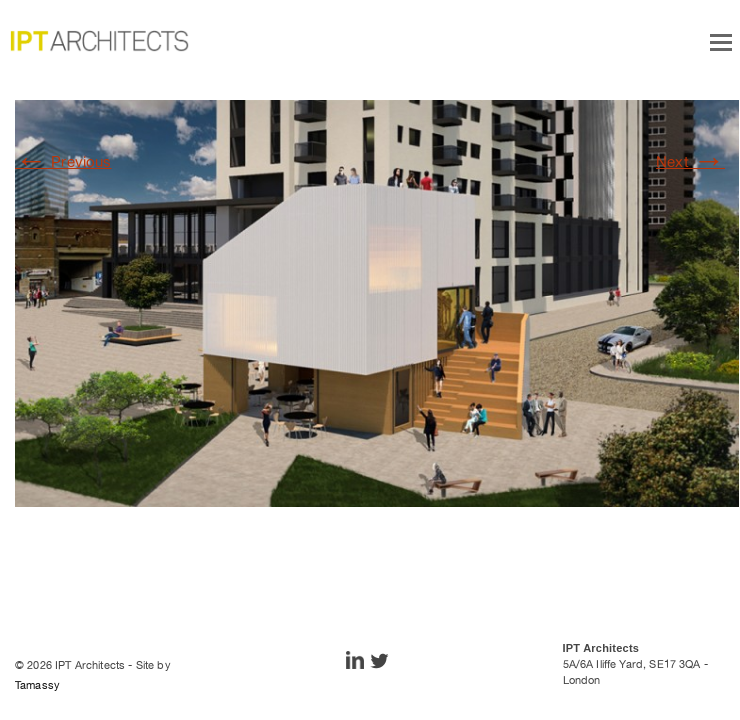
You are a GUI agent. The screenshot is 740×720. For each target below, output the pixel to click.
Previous (63, 161)
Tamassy (37, 685)
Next (690, 161)
